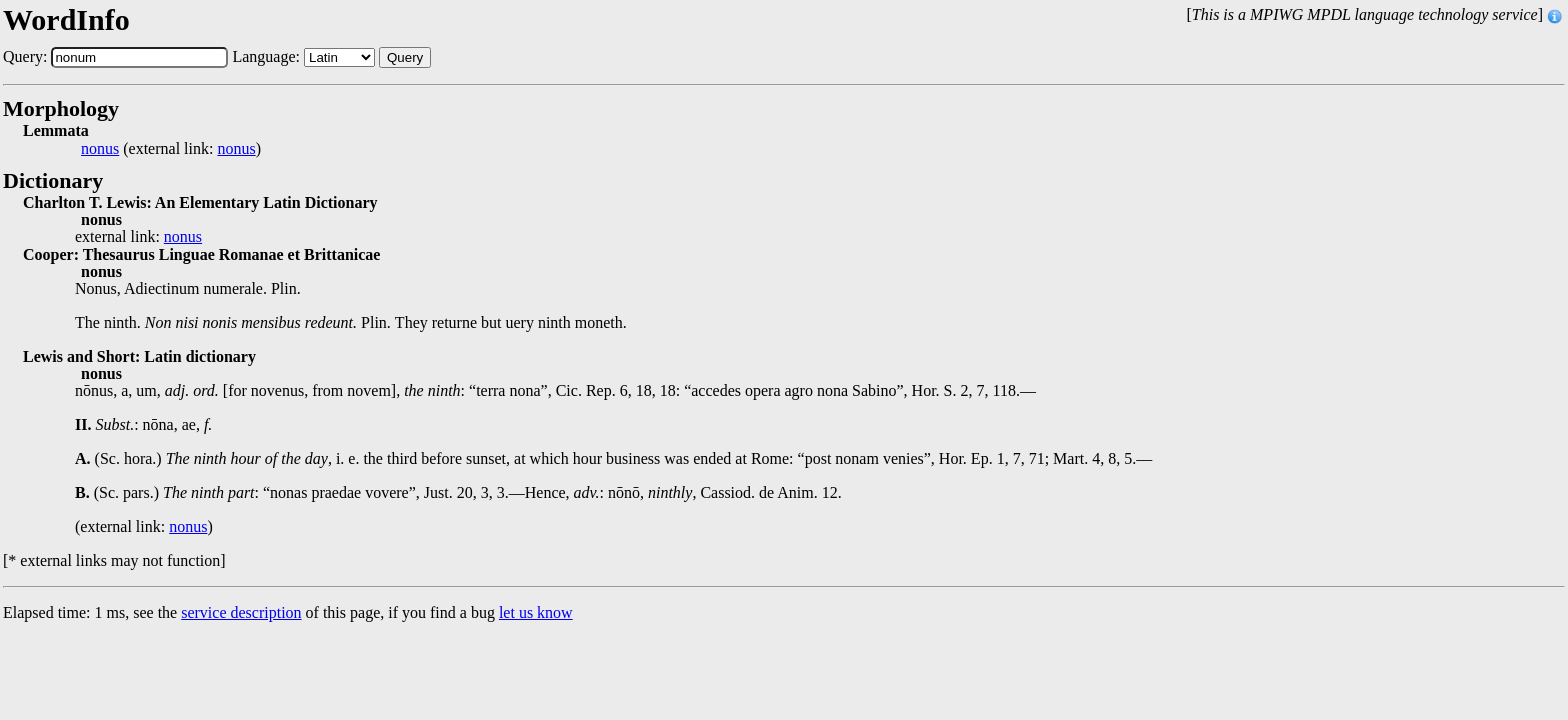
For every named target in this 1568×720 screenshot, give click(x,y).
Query (405, 57)
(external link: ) (171, 149)
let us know (536, 612)
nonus (100, 149)
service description (241, 612)
